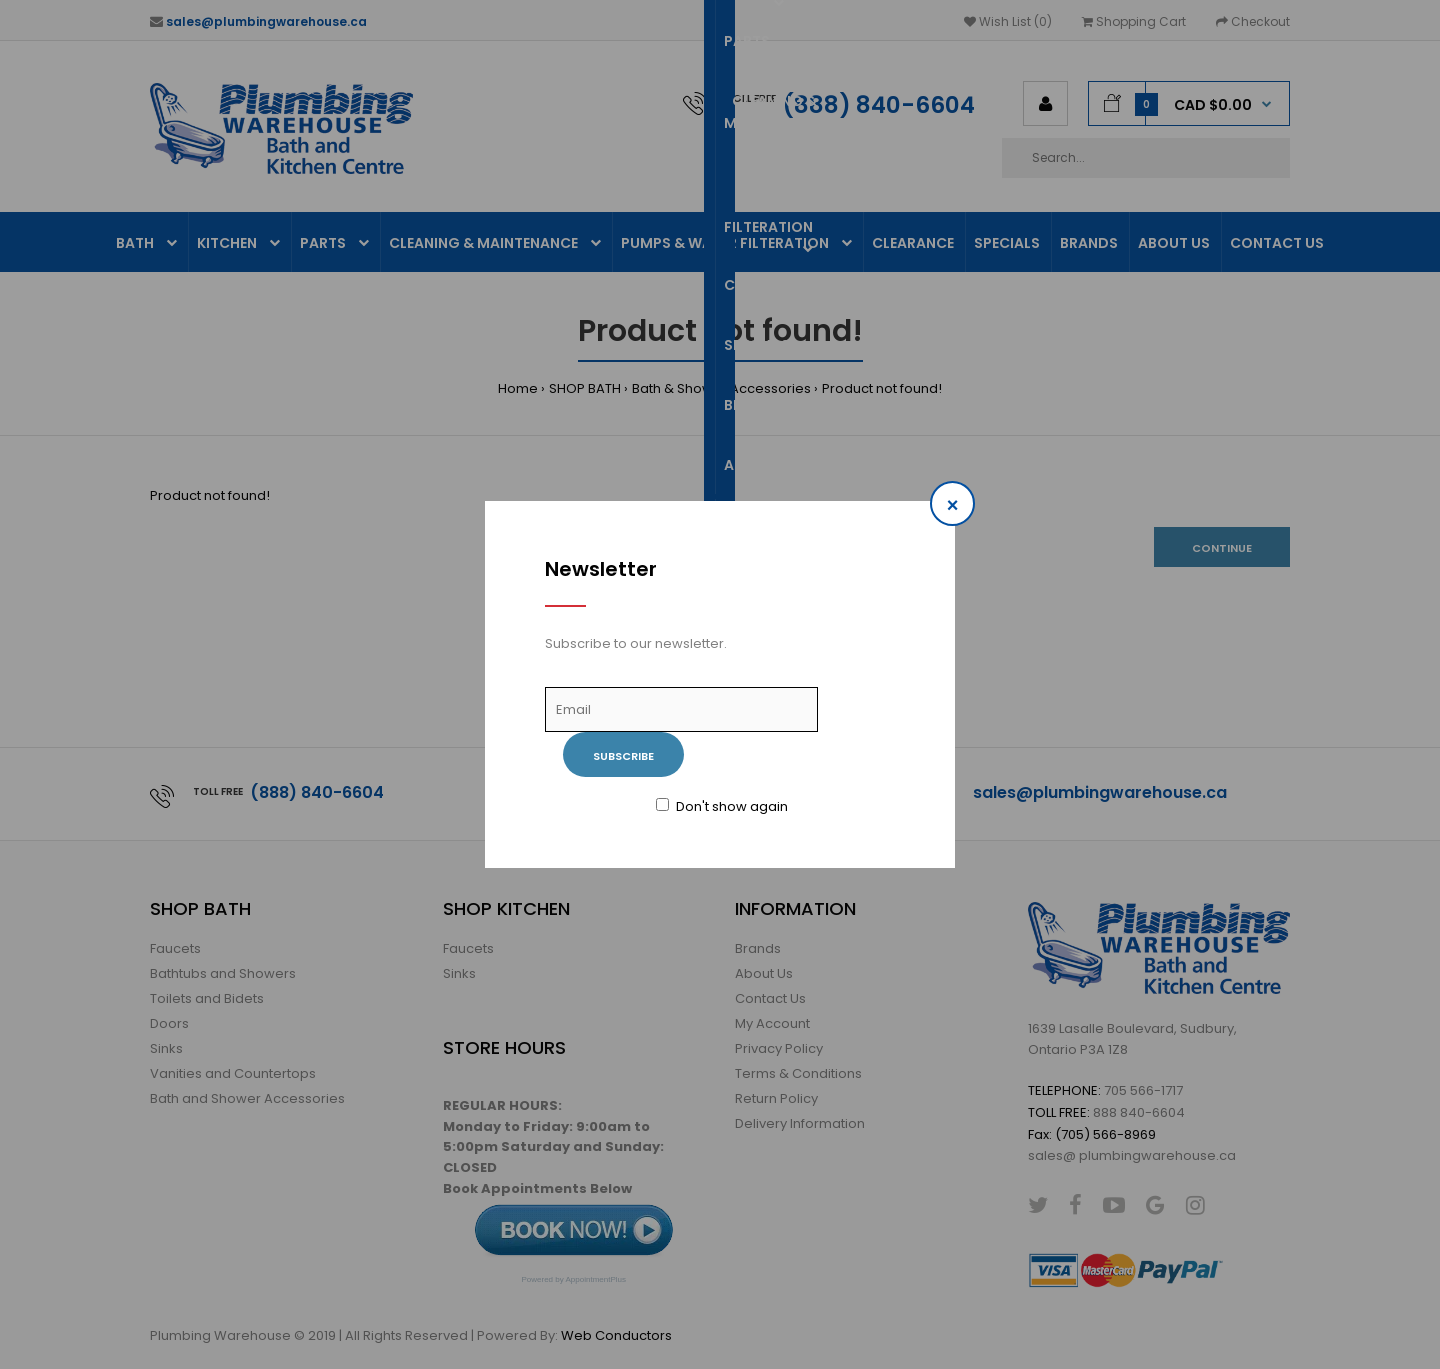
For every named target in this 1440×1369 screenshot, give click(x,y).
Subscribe (623, 756)
